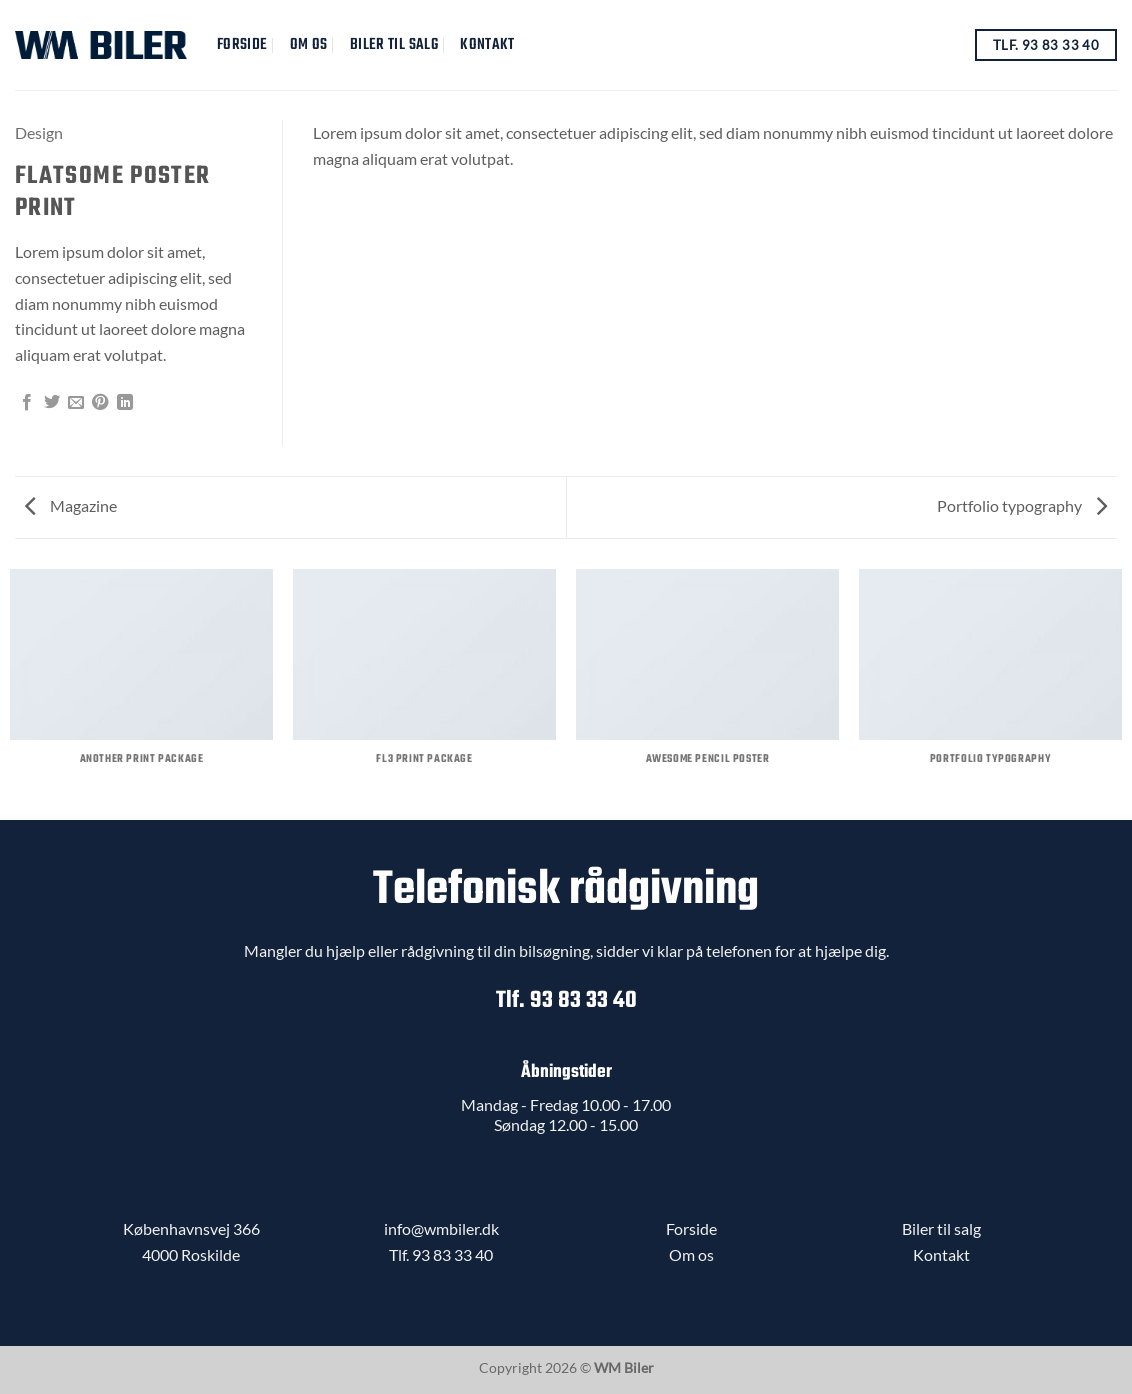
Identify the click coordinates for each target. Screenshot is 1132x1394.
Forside (242, 44)
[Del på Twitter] (52, 403)
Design (39, 132)
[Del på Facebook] (27, 403)
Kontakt (487, 44)
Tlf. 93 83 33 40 (566, 1000)
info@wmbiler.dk (441, 1228)
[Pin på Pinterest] (100, 403)
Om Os (309, 44)
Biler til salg (394, 44)
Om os (691, 1254)
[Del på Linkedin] (125, 403)
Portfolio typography (1022, 505)
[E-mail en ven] (76, 403)
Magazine (71, 505)
